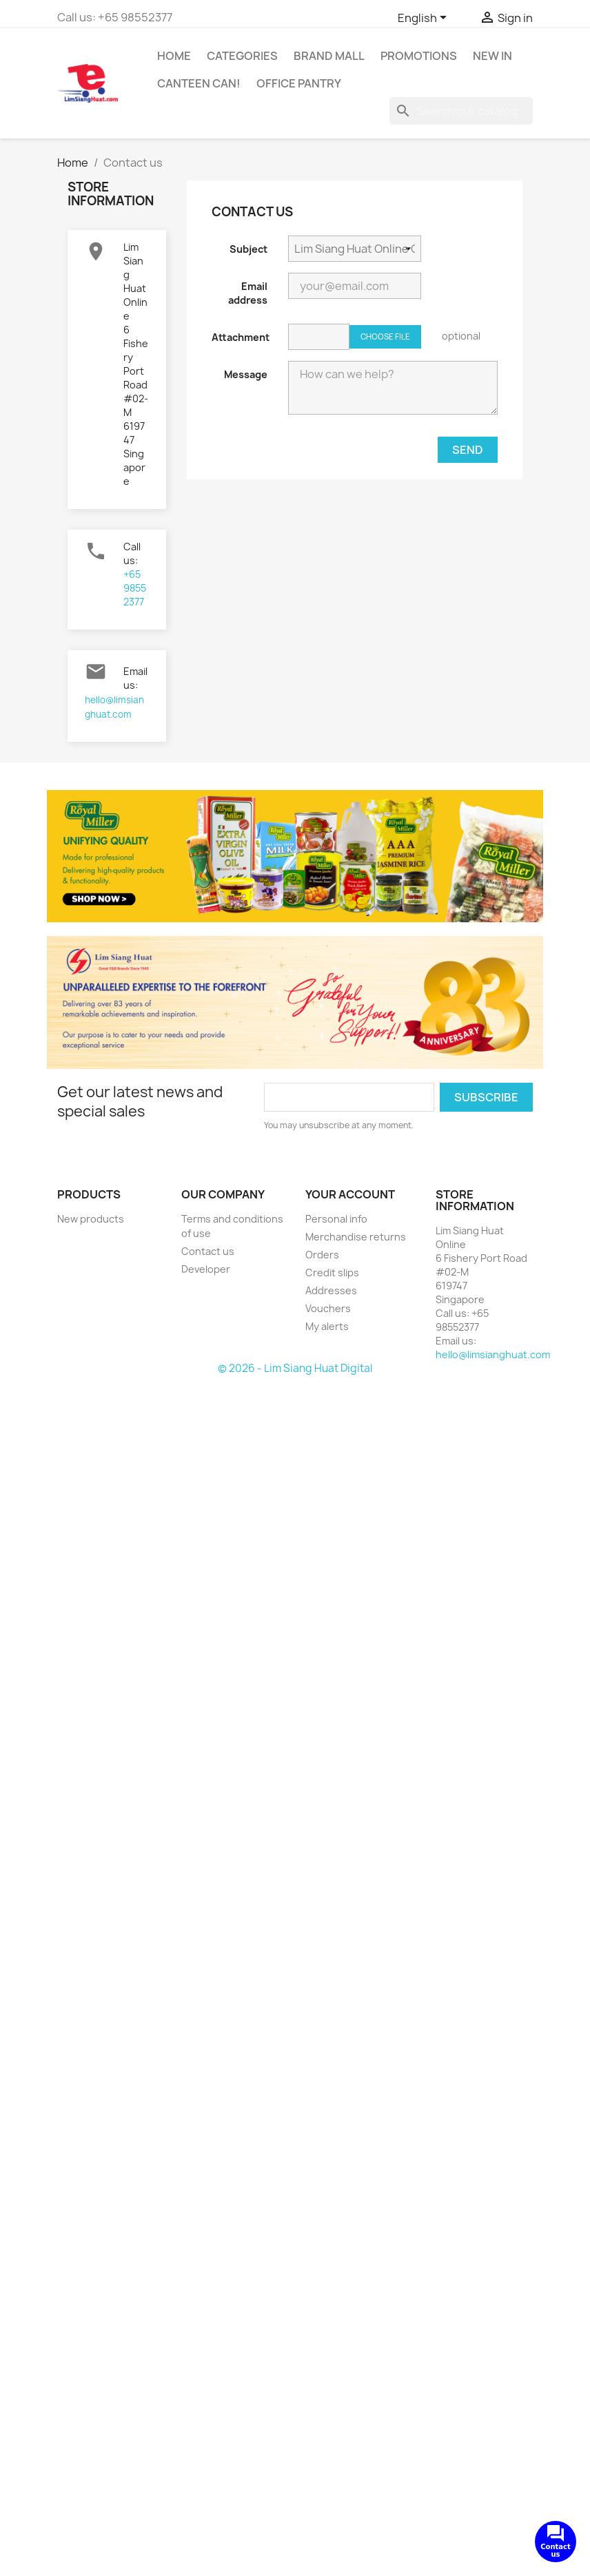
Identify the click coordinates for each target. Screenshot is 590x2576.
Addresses (331, 1290)
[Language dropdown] (424, 18)
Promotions (418, 55)
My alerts (327, 1326)
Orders (322, 1254)
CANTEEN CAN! (199, 83)
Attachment (240, 337)
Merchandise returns (355, 1236)
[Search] (461, 111)
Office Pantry (298, 83)
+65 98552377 (134, 588)
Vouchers (328, 1308)
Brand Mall (329, 55)
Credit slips (332, 1272)
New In (492, 55)
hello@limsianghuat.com (493, 1354)
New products (90, 1218)
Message (245, 374)
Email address (247, 293)
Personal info (336, 1218)
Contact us (207, 1251)
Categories (242, 55)
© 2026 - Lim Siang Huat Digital (295, 1368)
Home (174, 55)
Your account (350, 1194)
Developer (205, 1269)
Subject (248, 249)
